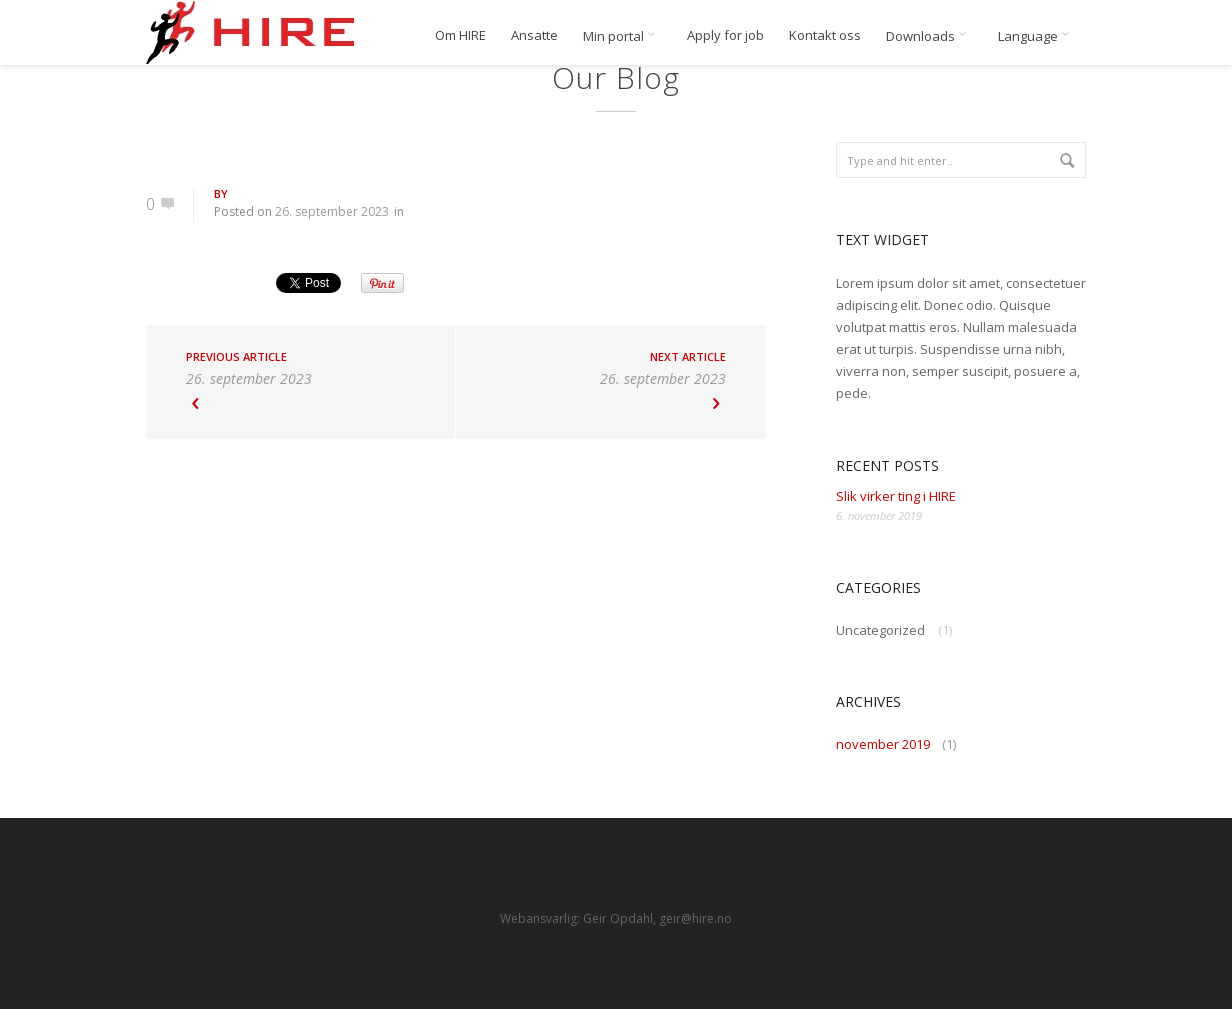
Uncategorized (880, 630)
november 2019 (883, 744)
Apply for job (725, 35)
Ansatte (534, 35)
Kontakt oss (825, 35)
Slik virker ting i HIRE (896, 496)
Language (1037, 36)
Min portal (622, 36)
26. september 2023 (332, 211)
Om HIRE (460, 35)
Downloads (929, 36)
